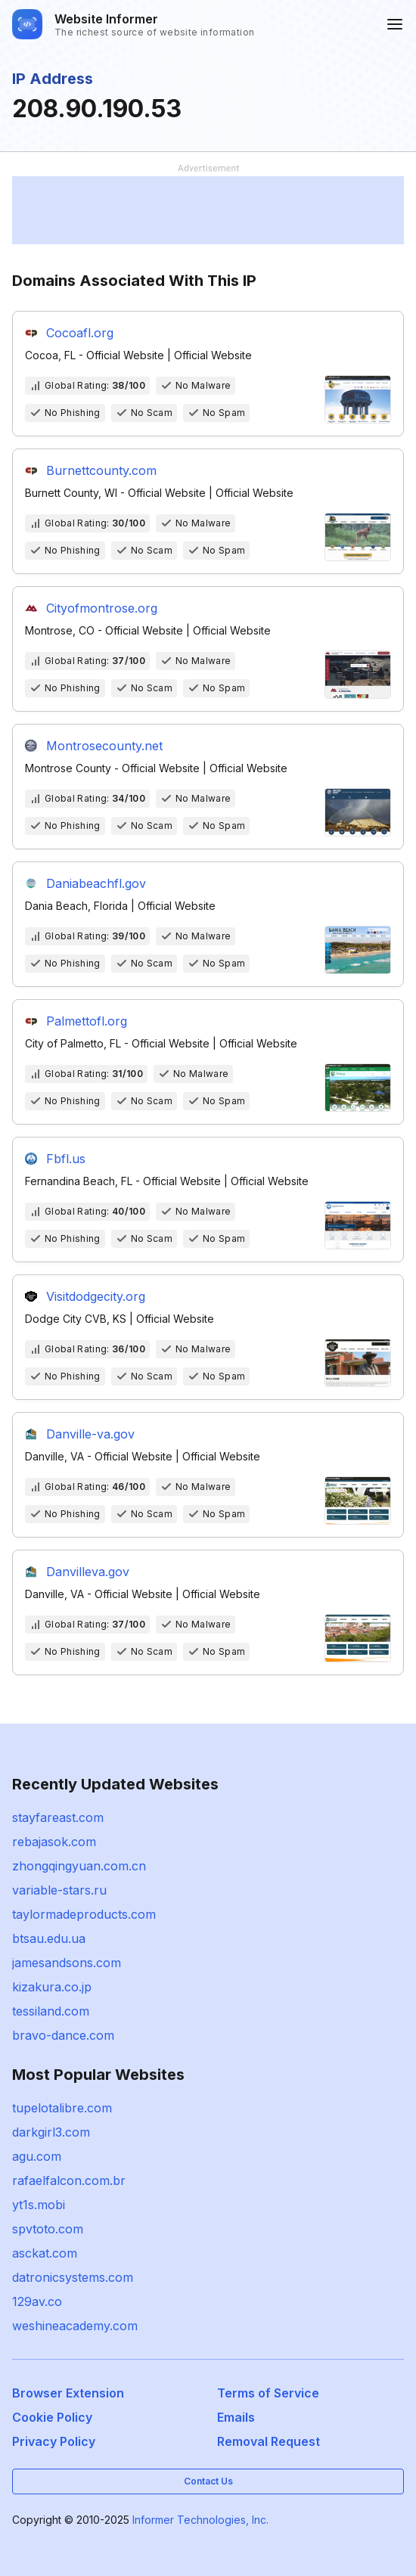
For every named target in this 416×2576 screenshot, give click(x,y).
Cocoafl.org (79, 332)
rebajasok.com (54, 1841)
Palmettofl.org (86, 1021)
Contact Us (208, 2481)
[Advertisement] (208, 210)
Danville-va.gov (90, 1434)
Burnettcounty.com (101, 470)
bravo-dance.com (63, 2035)
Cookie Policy (52, 2417)
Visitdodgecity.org (95, 1296)
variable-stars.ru (59, 1890)
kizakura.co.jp (52, 1986)
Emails (236, 2417)
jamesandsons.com (66, 1962)
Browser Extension (68, 2393)
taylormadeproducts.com (84, 1914)
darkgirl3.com (51, 2132)
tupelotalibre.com (62, 2107)
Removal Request (268, 2441)
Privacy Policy (53, 2441)
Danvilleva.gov (87, 1571)
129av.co (37, 2301)
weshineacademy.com (75, 2325)
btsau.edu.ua (48, 1938)
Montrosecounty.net (104, 745)
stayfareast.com (58, 1817)
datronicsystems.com (72, 2277)
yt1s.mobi (38, 2204)
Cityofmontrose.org (101, 608)
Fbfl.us (65, 1158)
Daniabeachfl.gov (96, 883)
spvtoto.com (47, 2228)
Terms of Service (268, 2393)
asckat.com (44, 2253)
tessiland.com (50, 2011)
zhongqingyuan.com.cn (79, 1865)
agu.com (36, 2156)
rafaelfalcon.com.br (69, 2180)
